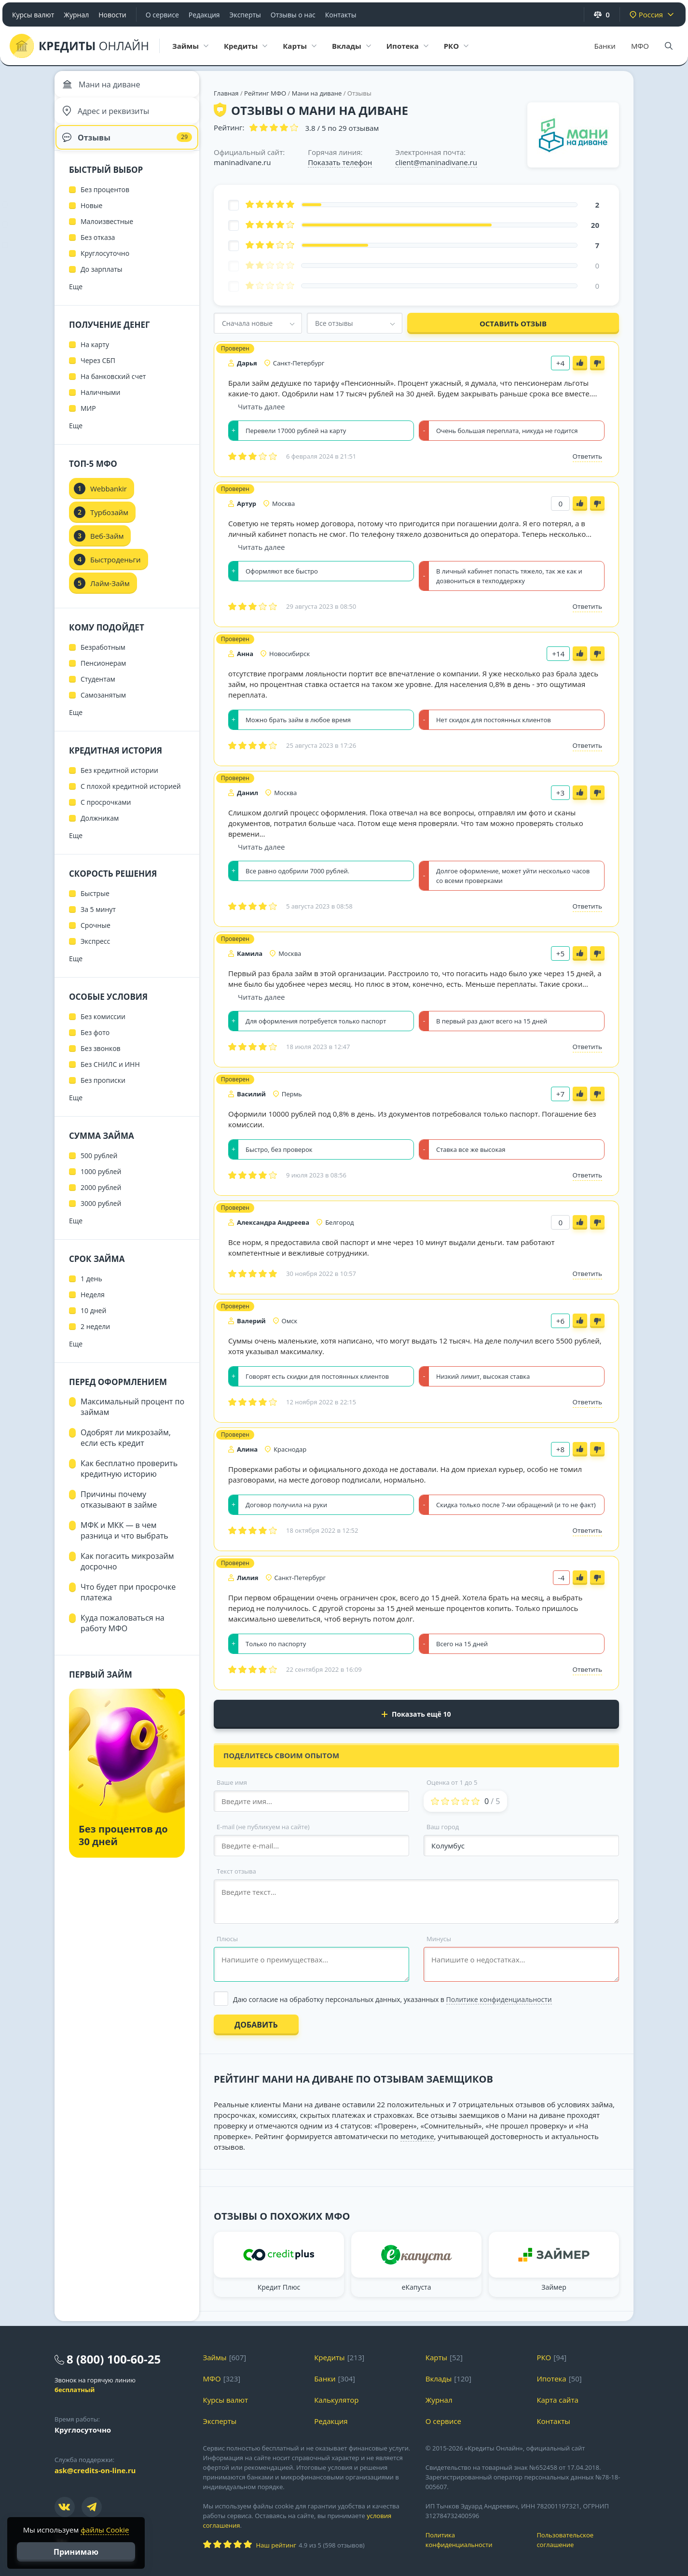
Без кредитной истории (119, 780)
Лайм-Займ (110, 593)
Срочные (95, 935)
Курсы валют (33, 14)
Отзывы (127, 145)
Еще (76, 296)
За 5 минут (98, 919)
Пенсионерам (103, 673)
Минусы (439, 1938)
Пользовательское (585, 2540)
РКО (544, 2357)
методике (417, 2136)
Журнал (76, 14)
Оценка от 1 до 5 (452, 1782)
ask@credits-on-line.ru (95, 2470)
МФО (640, 46)
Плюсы (227, 1938)
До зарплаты (102, 279)
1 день (91, 1288)
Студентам (98, 689)
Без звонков (101, 1058)
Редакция (204, 14)
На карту (95, 354)
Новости (112, 14)
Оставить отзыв (513, 323)
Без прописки (103, 1090)
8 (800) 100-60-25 (114, 2359)
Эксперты (245, 14)
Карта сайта (557, 2400)
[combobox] (258, 323)
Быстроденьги (115, 569)
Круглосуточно (105, 263)
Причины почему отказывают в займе (119, 1509)
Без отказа (98, 247)
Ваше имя (232, 1782)
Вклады (439, 2378)
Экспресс (95, 951)
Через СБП (98, 370)
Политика (474, 2540)
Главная (226, 93)
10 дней (93, 1320)
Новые (91, 215)
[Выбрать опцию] (416, 1999)
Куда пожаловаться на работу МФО (123, 1633)
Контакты (341, 14)
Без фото (95, 1042)
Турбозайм (109, 522)
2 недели (95, 1336)
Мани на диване (317, 93)
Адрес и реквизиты (108, 116)
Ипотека (551, 2378)
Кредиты (329, 2357)
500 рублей (99, 1165)
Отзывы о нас (293, 14)
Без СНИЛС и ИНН (110, 1074)
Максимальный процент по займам (132, 1417)
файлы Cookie (105, 2529)
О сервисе (162, 14)
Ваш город (443, 1826)
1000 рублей (101, 1181)
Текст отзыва (236, 1871)
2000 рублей (101, 1197)
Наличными (100, 402)
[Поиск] (668, 46)
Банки (605, 46)
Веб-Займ (107, 546)
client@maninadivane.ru (436, 162)
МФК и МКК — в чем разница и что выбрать (124, 1540)
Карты (436, 2357)
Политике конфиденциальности (499, 1999)
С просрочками (106, 812)
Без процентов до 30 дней (123, 1845)
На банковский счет (113, 386)
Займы (215, 2357)
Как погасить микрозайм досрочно (127, 1571)
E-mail (263, 1826)
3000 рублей (101, 1213)
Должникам (100, 828)
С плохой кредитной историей (131, 796)
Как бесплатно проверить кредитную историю (129, 1478)
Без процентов (105, 199)
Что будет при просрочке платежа (128, 1602)
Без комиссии (103, 1026)
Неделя (93, 1304)
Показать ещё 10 (416, 1714)
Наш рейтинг (276, 2545)
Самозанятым (103, 705)
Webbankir (108, 499)
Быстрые (95, 903)
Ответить (587, 456)
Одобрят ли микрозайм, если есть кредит (126, 1447)
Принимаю (76, 2552)
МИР (88, 418)
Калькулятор (336, 2400)
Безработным (103, 657)
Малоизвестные (107, 231)
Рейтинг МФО (266, 93)
